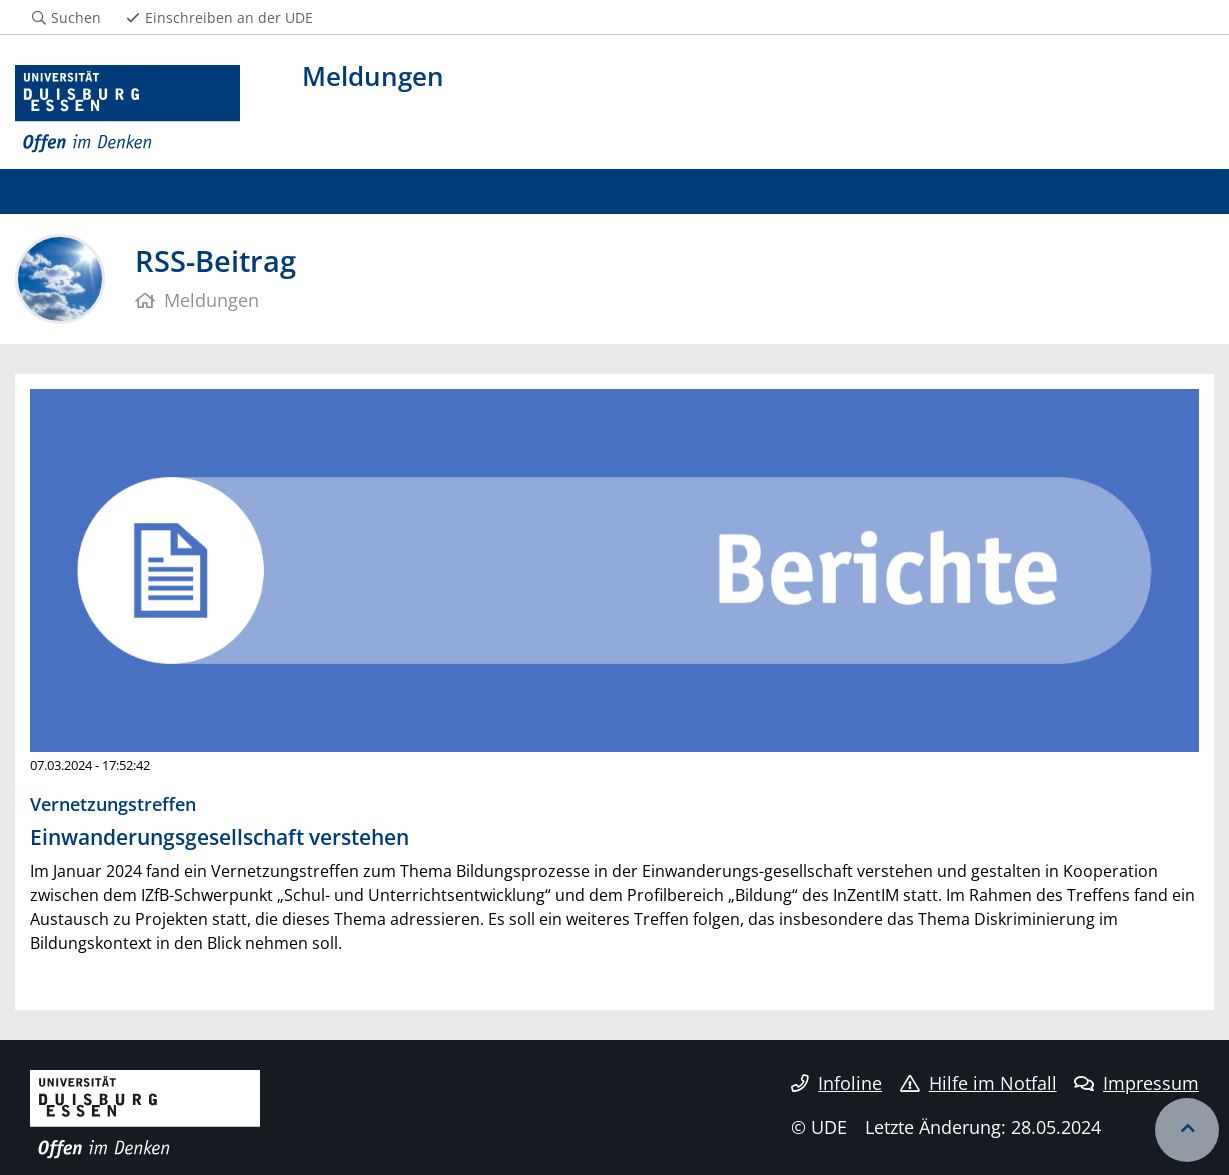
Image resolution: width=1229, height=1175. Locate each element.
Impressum (1136, 1083)
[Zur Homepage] (127, 109)
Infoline (836, 1083)
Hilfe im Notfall (978, 1083)
